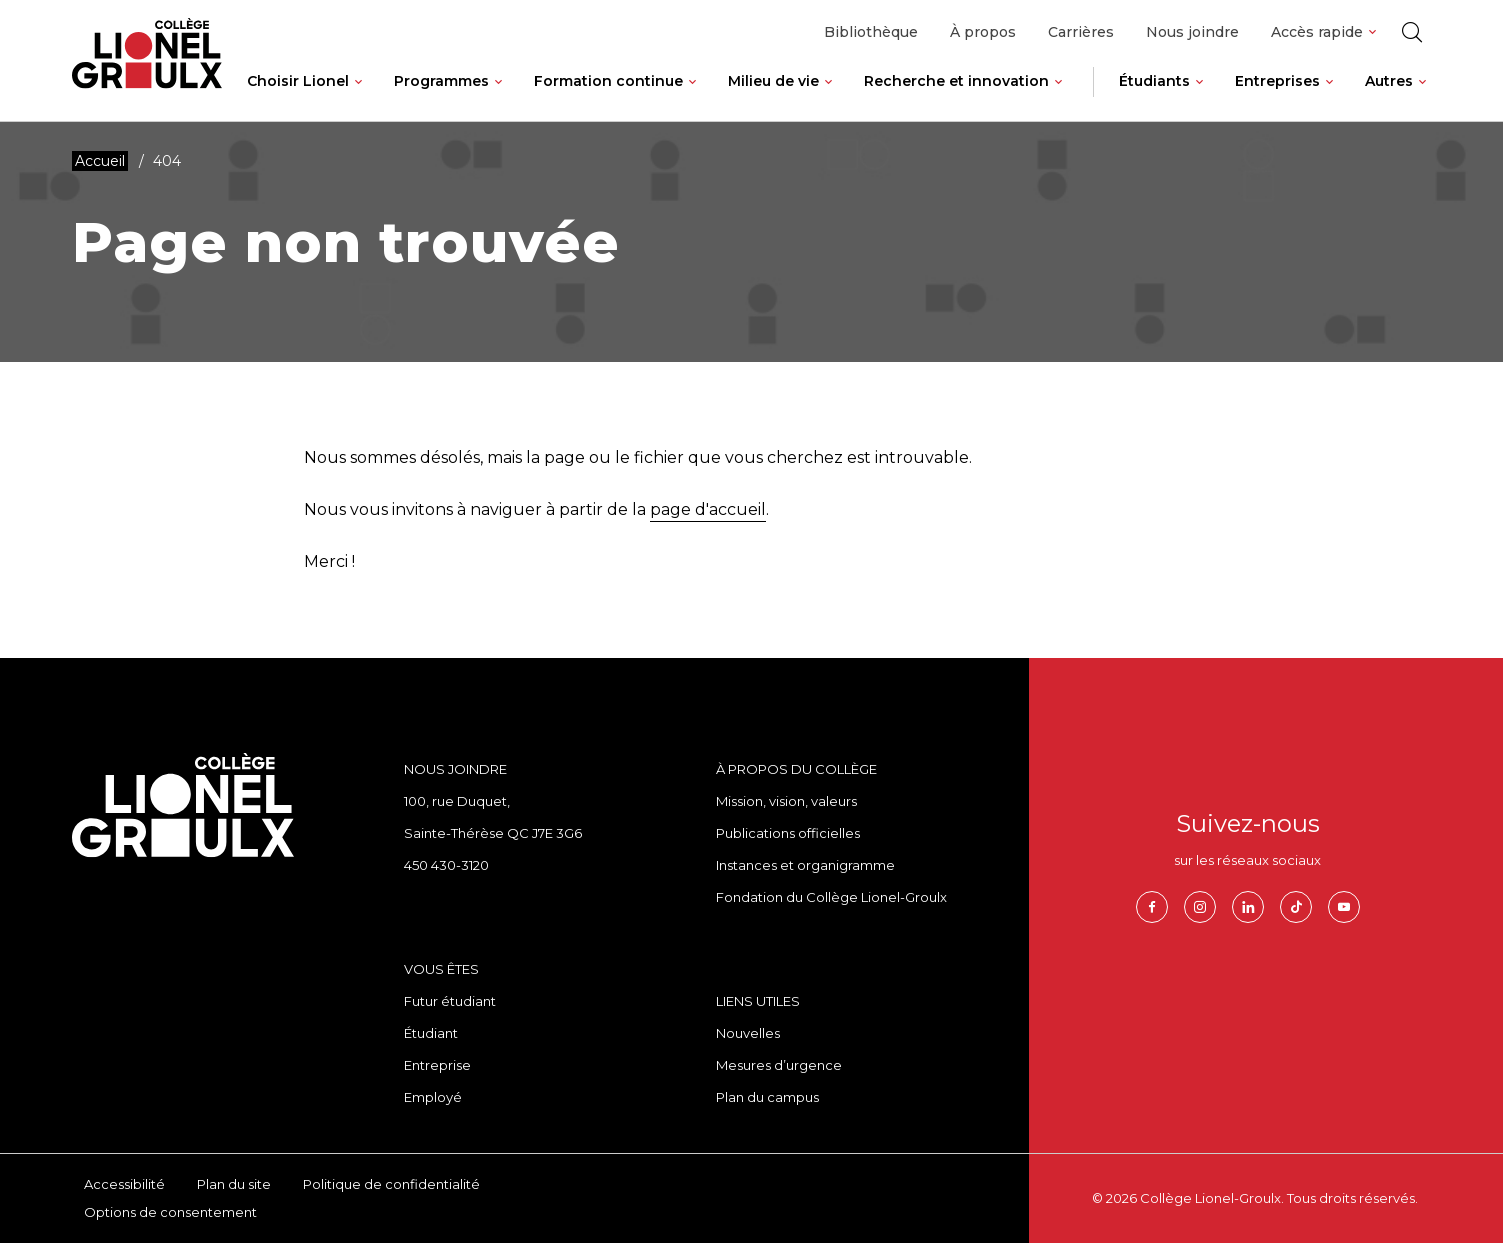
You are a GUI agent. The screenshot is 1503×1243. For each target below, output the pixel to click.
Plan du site (234, 1184)
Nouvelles (748, 1033)
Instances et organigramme (805, 865)
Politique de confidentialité (391, 1184)
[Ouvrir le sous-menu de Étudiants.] (1199, 97)
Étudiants (1154, 81)
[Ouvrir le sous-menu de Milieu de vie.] (828, 97)
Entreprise (437, 1065)
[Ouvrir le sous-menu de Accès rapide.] (1372, 32)
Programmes (441, 81)
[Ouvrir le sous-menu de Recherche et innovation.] (1058, 97)
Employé (433, 1097)
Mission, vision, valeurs (786, 801)
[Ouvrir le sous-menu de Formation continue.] (692, 97)
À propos (983, 32)
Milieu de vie (773, 81)
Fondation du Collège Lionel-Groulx (831, 897)
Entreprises (1277, 81)
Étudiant (431, 1033)
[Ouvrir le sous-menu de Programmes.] (498, 97)
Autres (1389, 81)
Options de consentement (170, 1212)
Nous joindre (1192, 32)
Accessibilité (124, 1184)
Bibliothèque (871, 32)
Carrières (1081, 32)
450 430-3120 (446, 865)
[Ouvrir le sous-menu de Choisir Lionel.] (358, 97)
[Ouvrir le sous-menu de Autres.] (1422, 97)
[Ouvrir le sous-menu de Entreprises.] (1329, 97)
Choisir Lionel (298, 81)
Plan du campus (767, 1097)
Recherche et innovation (956, 81)
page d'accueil (708, 509)
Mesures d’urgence (779, 1065)
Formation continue (608, 81)
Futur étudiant (450, 1001)
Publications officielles (788, 833)
